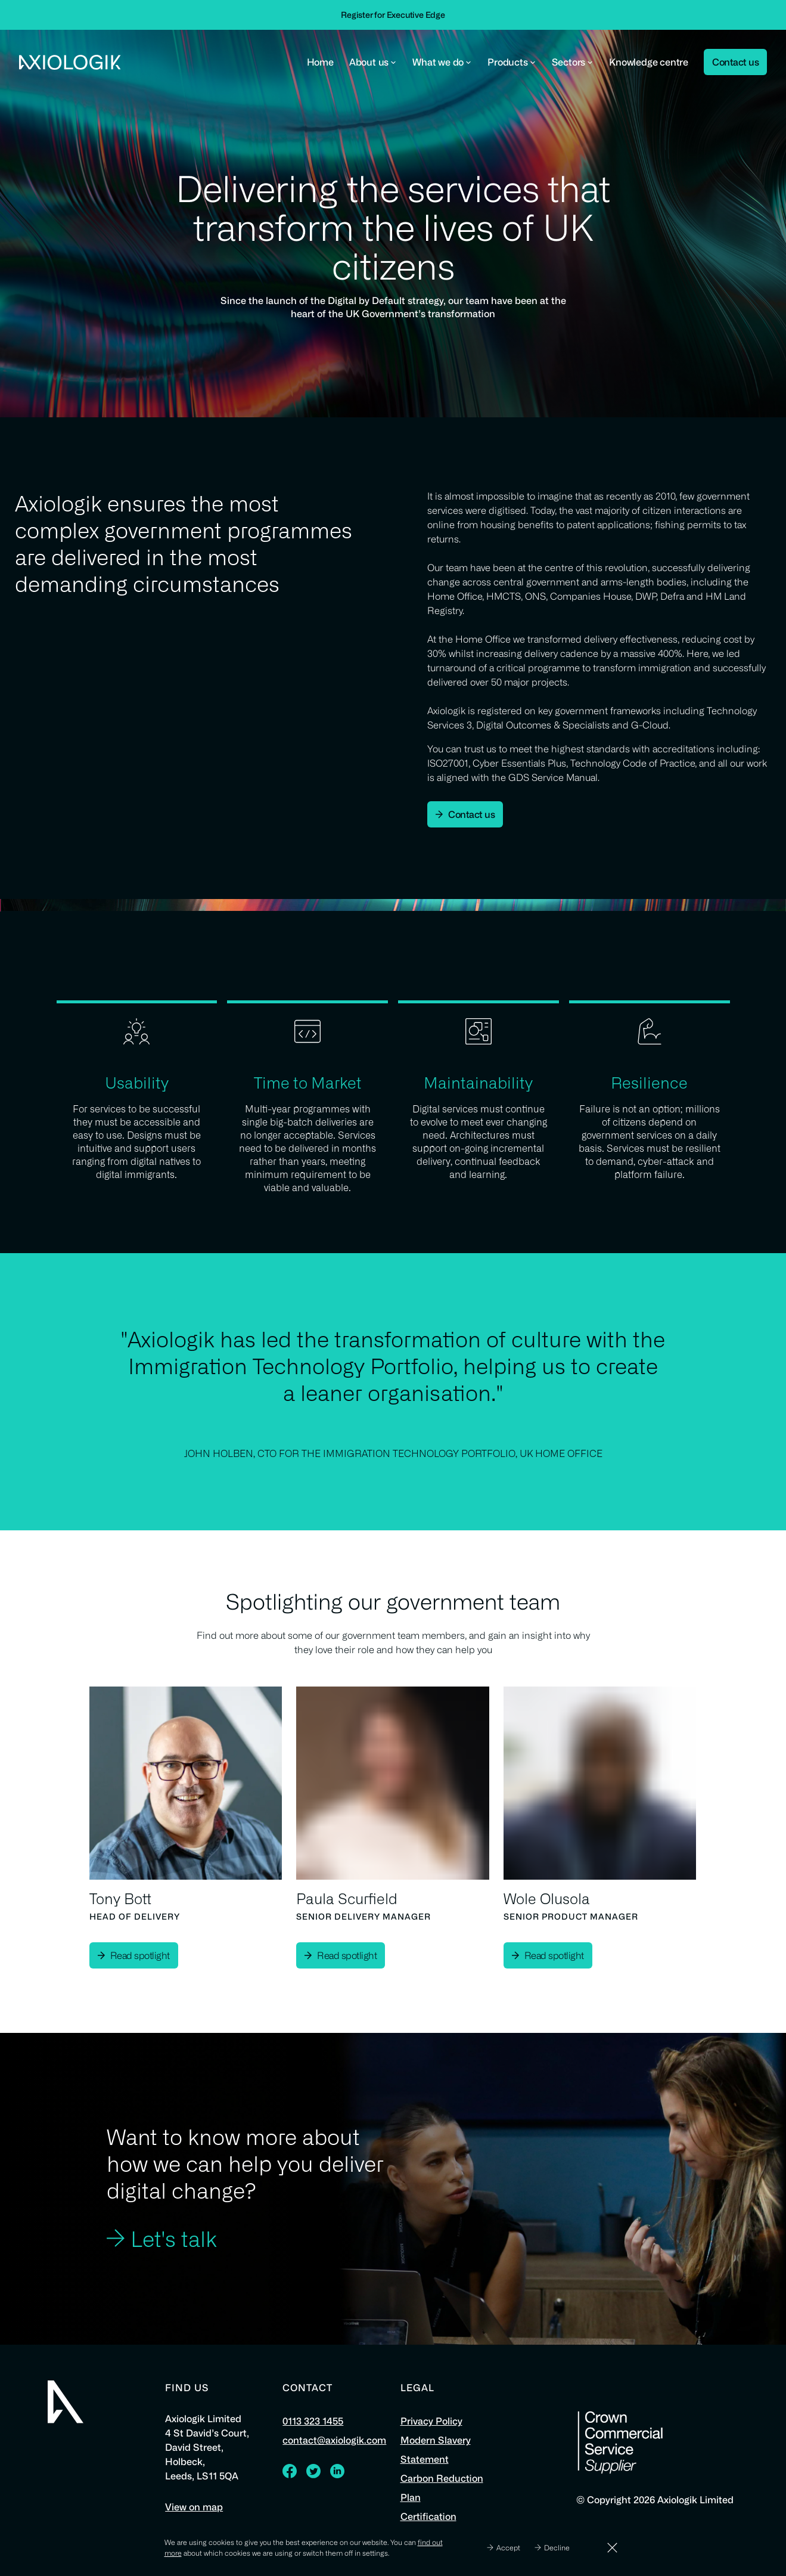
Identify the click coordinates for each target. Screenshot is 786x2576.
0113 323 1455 (312, 2421)
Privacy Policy (431, 2421)
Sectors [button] (573, 62)
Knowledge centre (648, 62)
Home (320, 62)
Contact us (735, 62)
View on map (194, 2506)
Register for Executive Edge (393, 14)
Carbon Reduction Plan (441, 2488)
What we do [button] (442, 62)
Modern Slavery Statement (435, 2450)
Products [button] (511, 62)
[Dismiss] (612, 2548)
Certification (428, 2516)
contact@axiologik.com (334, 2440)
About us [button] (373, 62)
